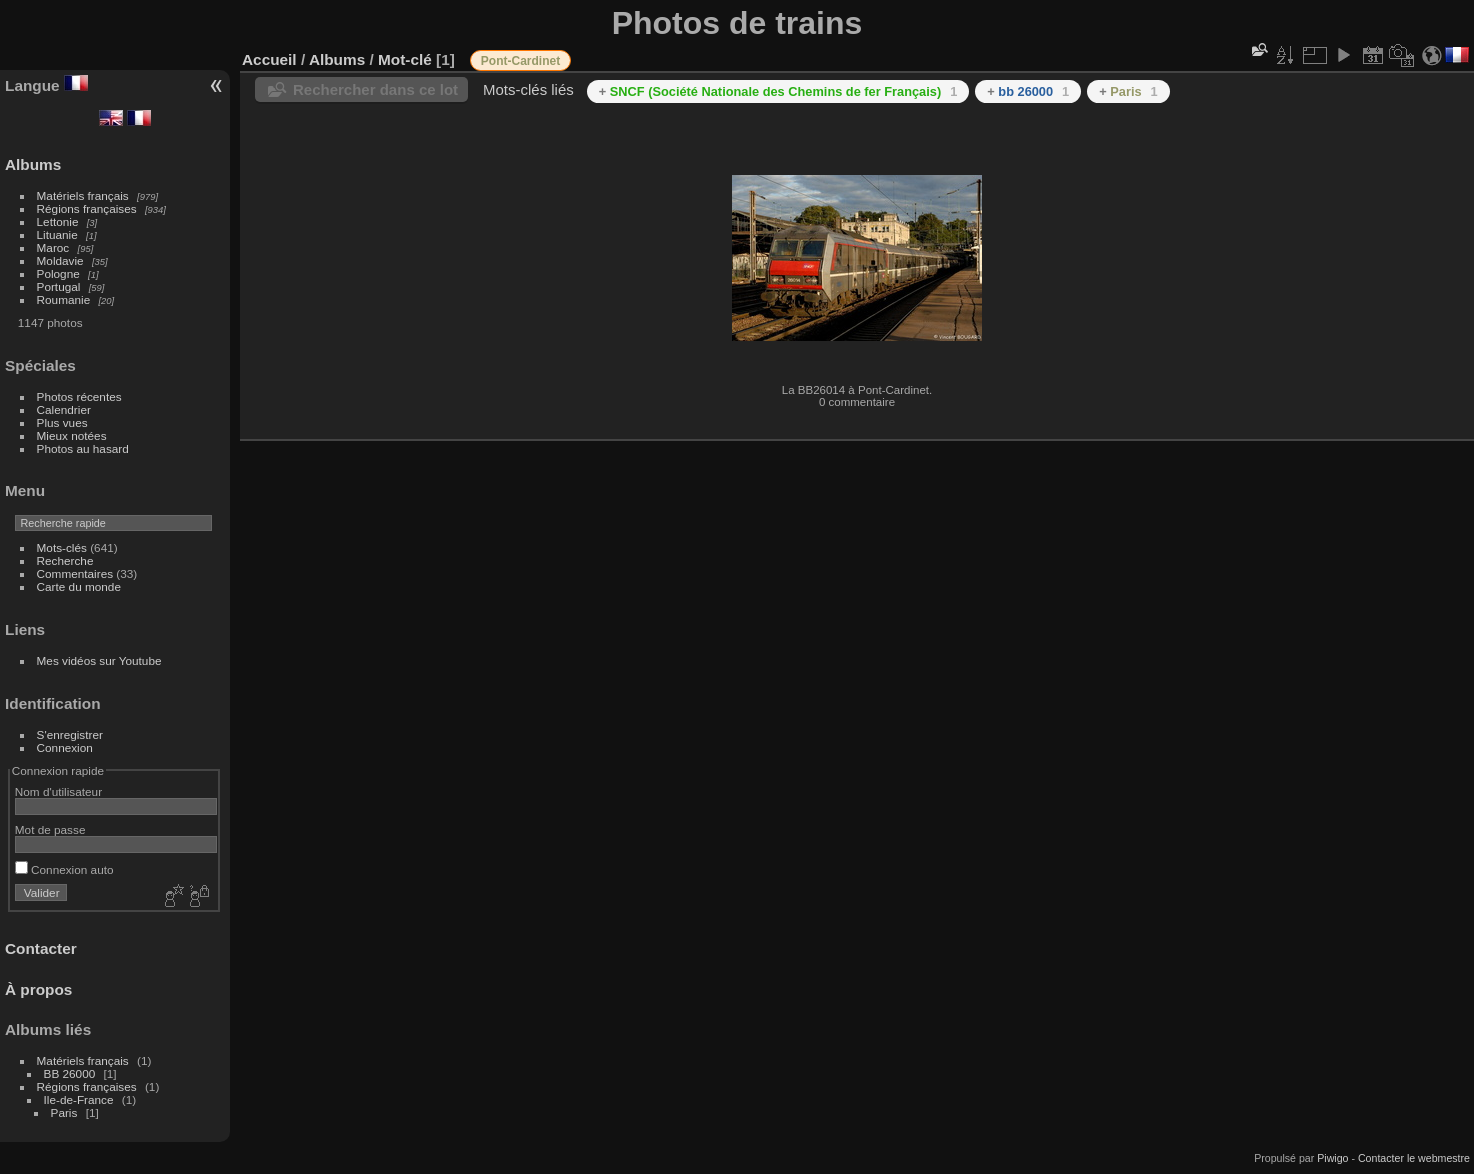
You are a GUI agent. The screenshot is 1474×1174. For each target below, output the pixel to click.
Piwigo (1332, 1158)
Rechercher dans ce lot (375, 89)
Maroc (53, 247)
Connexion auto (64, 869)
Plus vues (62, 422)
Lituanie (57, 234)
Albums (33, 164)
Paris (64, 1112)
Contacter (41, 948)
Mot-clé (405, 59)
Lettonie (58, 221)
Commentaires (75, 573)
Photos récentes (79, 396)
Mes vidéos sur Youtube (99, 660)
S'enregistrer (70, 734)
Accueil (269, 59)
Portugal (59, 286)
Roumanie (64, 299)
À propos (38, 989)
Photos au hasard (83, 448)
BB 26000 (70, 1073)
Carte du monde (79, 586)
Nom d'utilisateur (58, 791)
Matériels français (83, 195)
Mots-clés (62, 547)
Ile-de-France (79, 1099)
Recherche (65, 560)
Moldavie (60, 260)
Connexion (65, 747)
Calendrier (64, 409)
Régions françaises (87, 208)
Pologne (58, 273)
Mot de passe (50, 829)
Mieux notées (72, 435)
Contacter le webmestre (1414, 1158)
